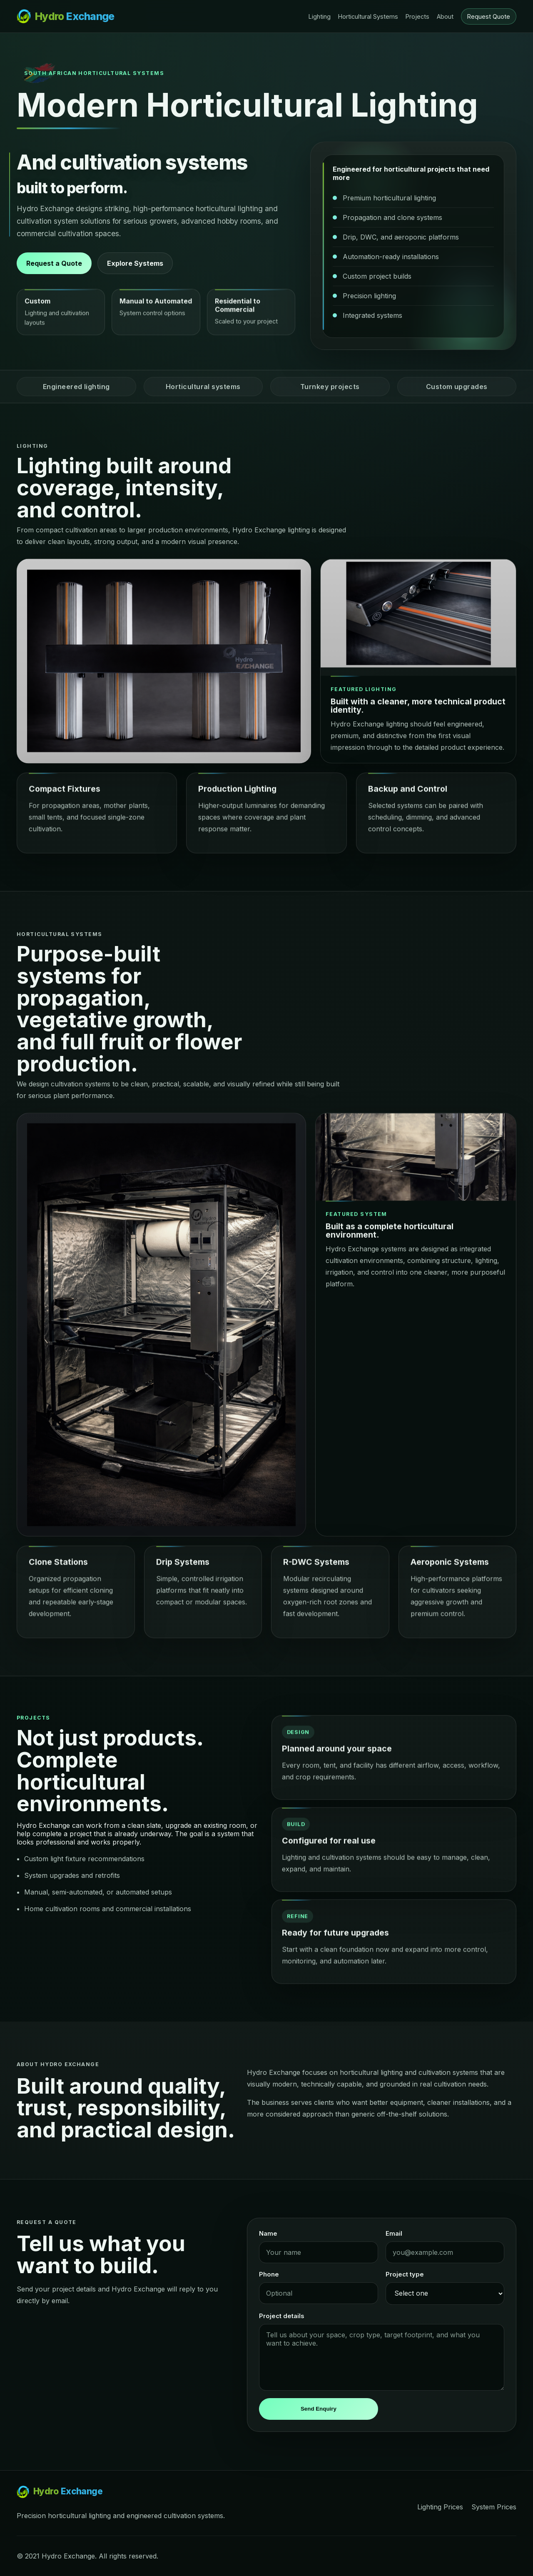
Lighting (320, 16)
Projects (417, 16)
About (445, 16)
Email (394, 2233)
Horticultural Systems (368, 16)
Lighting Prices (440, 2507)
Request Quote (488, 16)
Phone (269, 2274)
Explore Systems (135, 263)
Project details (281, 2316)
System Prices (493, 2507)
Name (268, 2233)
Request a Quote (54, 263)
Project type (405, 2274)
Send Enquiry (318, 2409)
